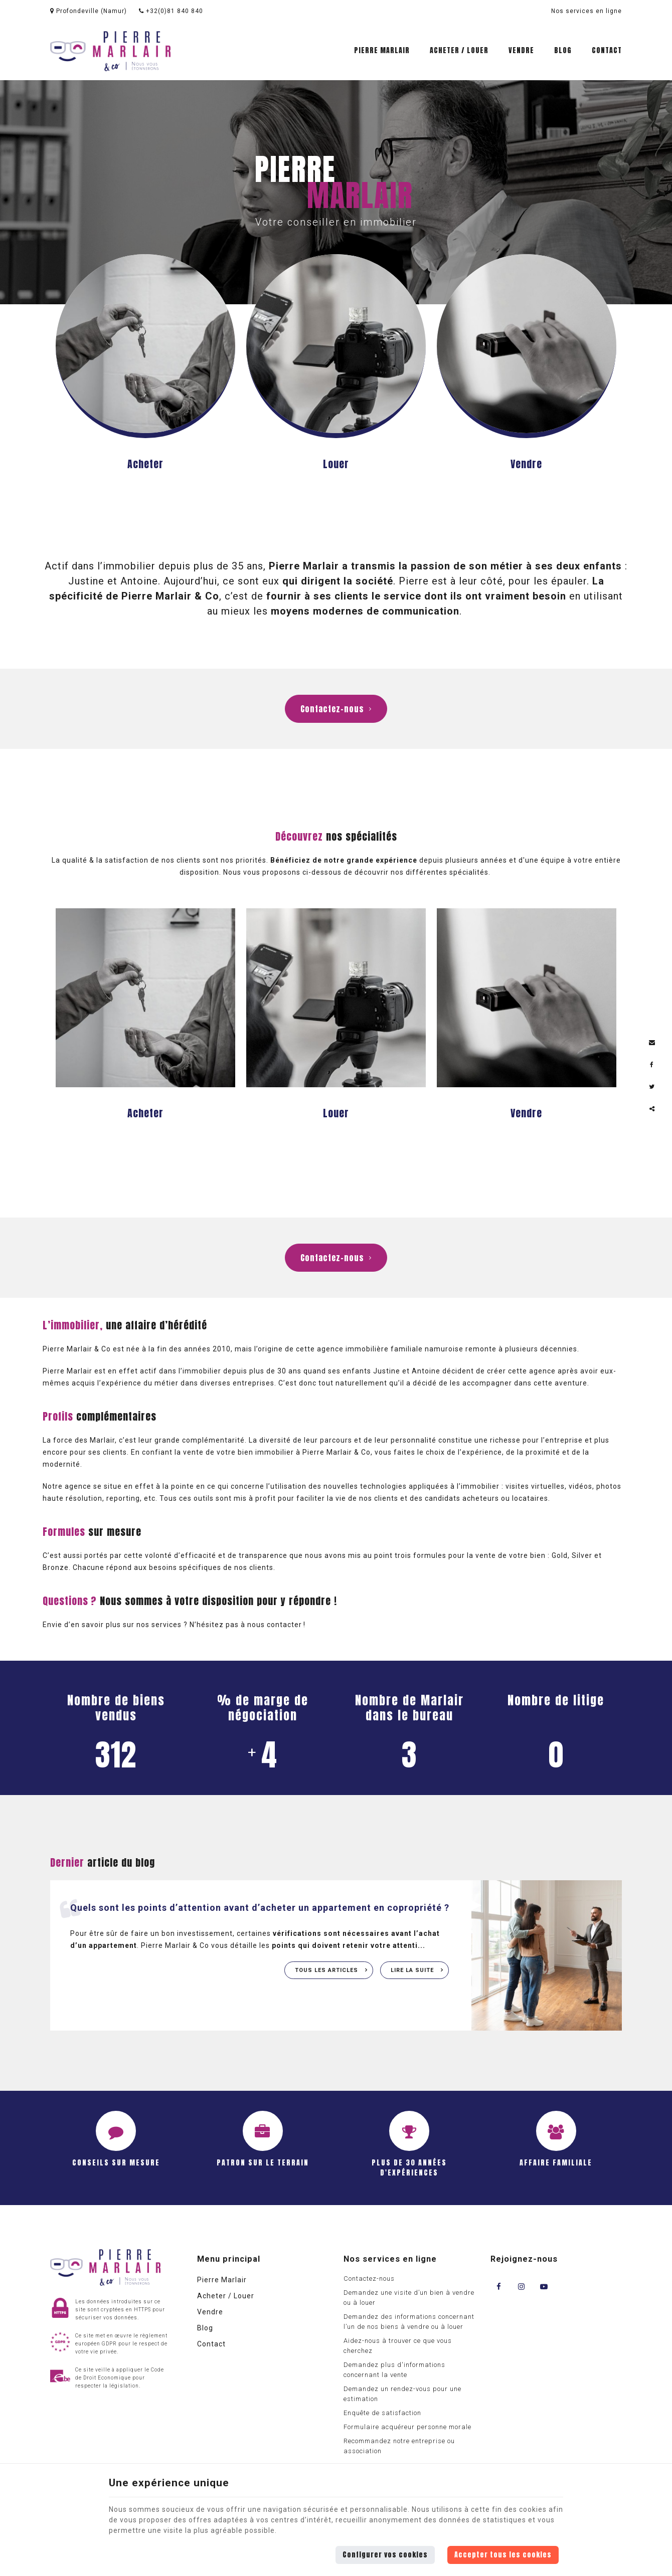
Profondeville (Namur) (88, 11)
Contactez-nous (336, 709)
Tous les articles (327, 1970)
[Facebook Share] (652, 1065)
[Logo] (110, 51)
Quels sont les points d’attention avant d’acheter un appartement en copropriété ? (259, 1907)
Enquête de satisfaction (382, 2413)
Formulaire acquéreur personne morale (407, 2427)
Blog (563, 50)
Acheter (145, 464)
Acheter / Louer (459, 50)
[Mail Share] (652, 1043)
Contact (607, 50)
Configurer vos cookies (385, 2554)
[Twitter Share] (652, 1087)
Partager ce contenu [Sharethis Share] (652, 1109)
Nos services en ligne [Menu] (390, 2259)
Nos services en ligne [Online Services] (586, 11)
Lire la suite (413, 1970)
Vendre (521, 50)
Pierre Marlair (382, 50)
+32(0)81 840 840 (171, 11)
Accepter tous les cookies (503, 2554)
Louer (336, 464)
